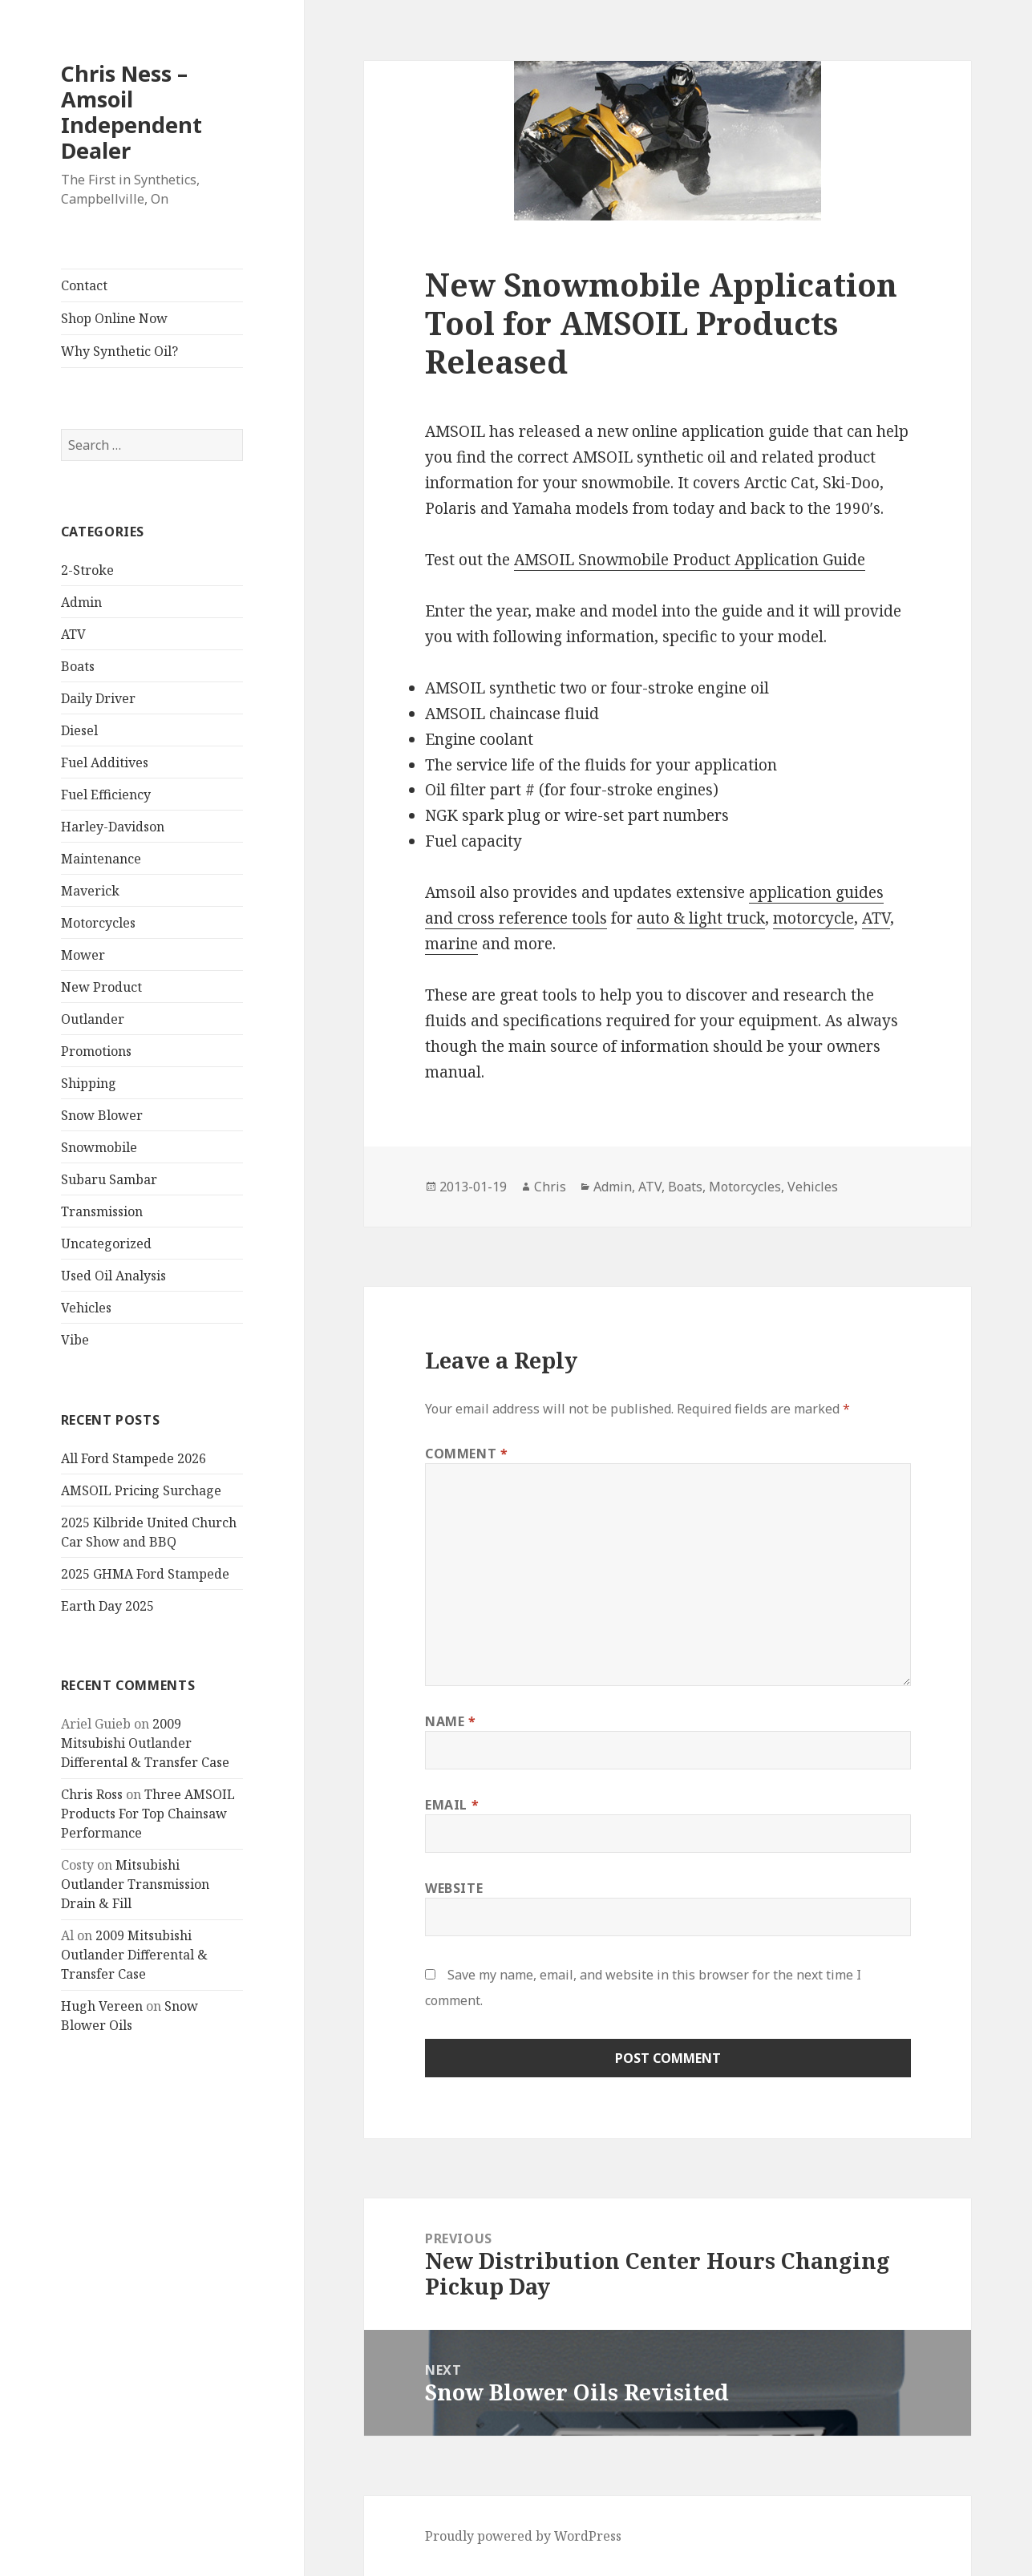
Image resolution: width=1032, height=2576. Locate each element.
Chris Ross (92, 1794)
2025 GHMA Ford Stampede (145, 1574)
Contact (84, 285)
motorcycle (813, 918)
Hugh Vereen (102, 2006)
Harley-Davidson (112, 826)
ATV (73, 634)
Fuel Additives (104, 762)
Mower (83, 955)
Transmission (102, 1211)
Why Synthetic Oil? (119, 351)
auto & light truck (701, 918)
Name (450, 1721)
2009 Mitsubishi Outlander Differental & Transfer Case (145, 1743)
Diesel (79, 730)
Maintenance (101, 858)
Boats (78, 666)
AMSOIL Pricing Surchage (141, 1490)
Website (454, 1888)
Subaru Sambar (109, 1179)
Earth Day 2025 (107, 1606)
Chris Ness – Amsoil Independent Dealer (131, 112)
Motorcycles (98, 923)
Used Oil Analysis (113, 1275)
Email (452, 1805)
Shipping (88, 1083)
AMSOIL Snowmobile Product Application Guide (689, 559)
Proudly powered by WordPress (523, 2536)
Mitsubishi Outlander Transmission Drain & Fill (135, 1884)
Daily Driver (98, 698)
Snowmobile (99, 1147)
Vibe (75, 1340)
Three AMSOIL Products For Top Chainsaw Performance (148, 1813)
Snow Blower (102, 1115)
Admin (81, 602)
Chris (550, 1186)
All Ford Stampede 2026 (133, 1458)
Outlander (92, 1019)
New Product (101, 987)
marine (451, 943)
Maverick (90, 891)
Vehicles (86, 1307)
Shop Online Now (114, 318)
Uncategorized (106, 1243)
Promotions (96, 1051)
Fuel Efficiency (106, 794)
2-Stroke (87, 570)
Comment (466, 1453)
